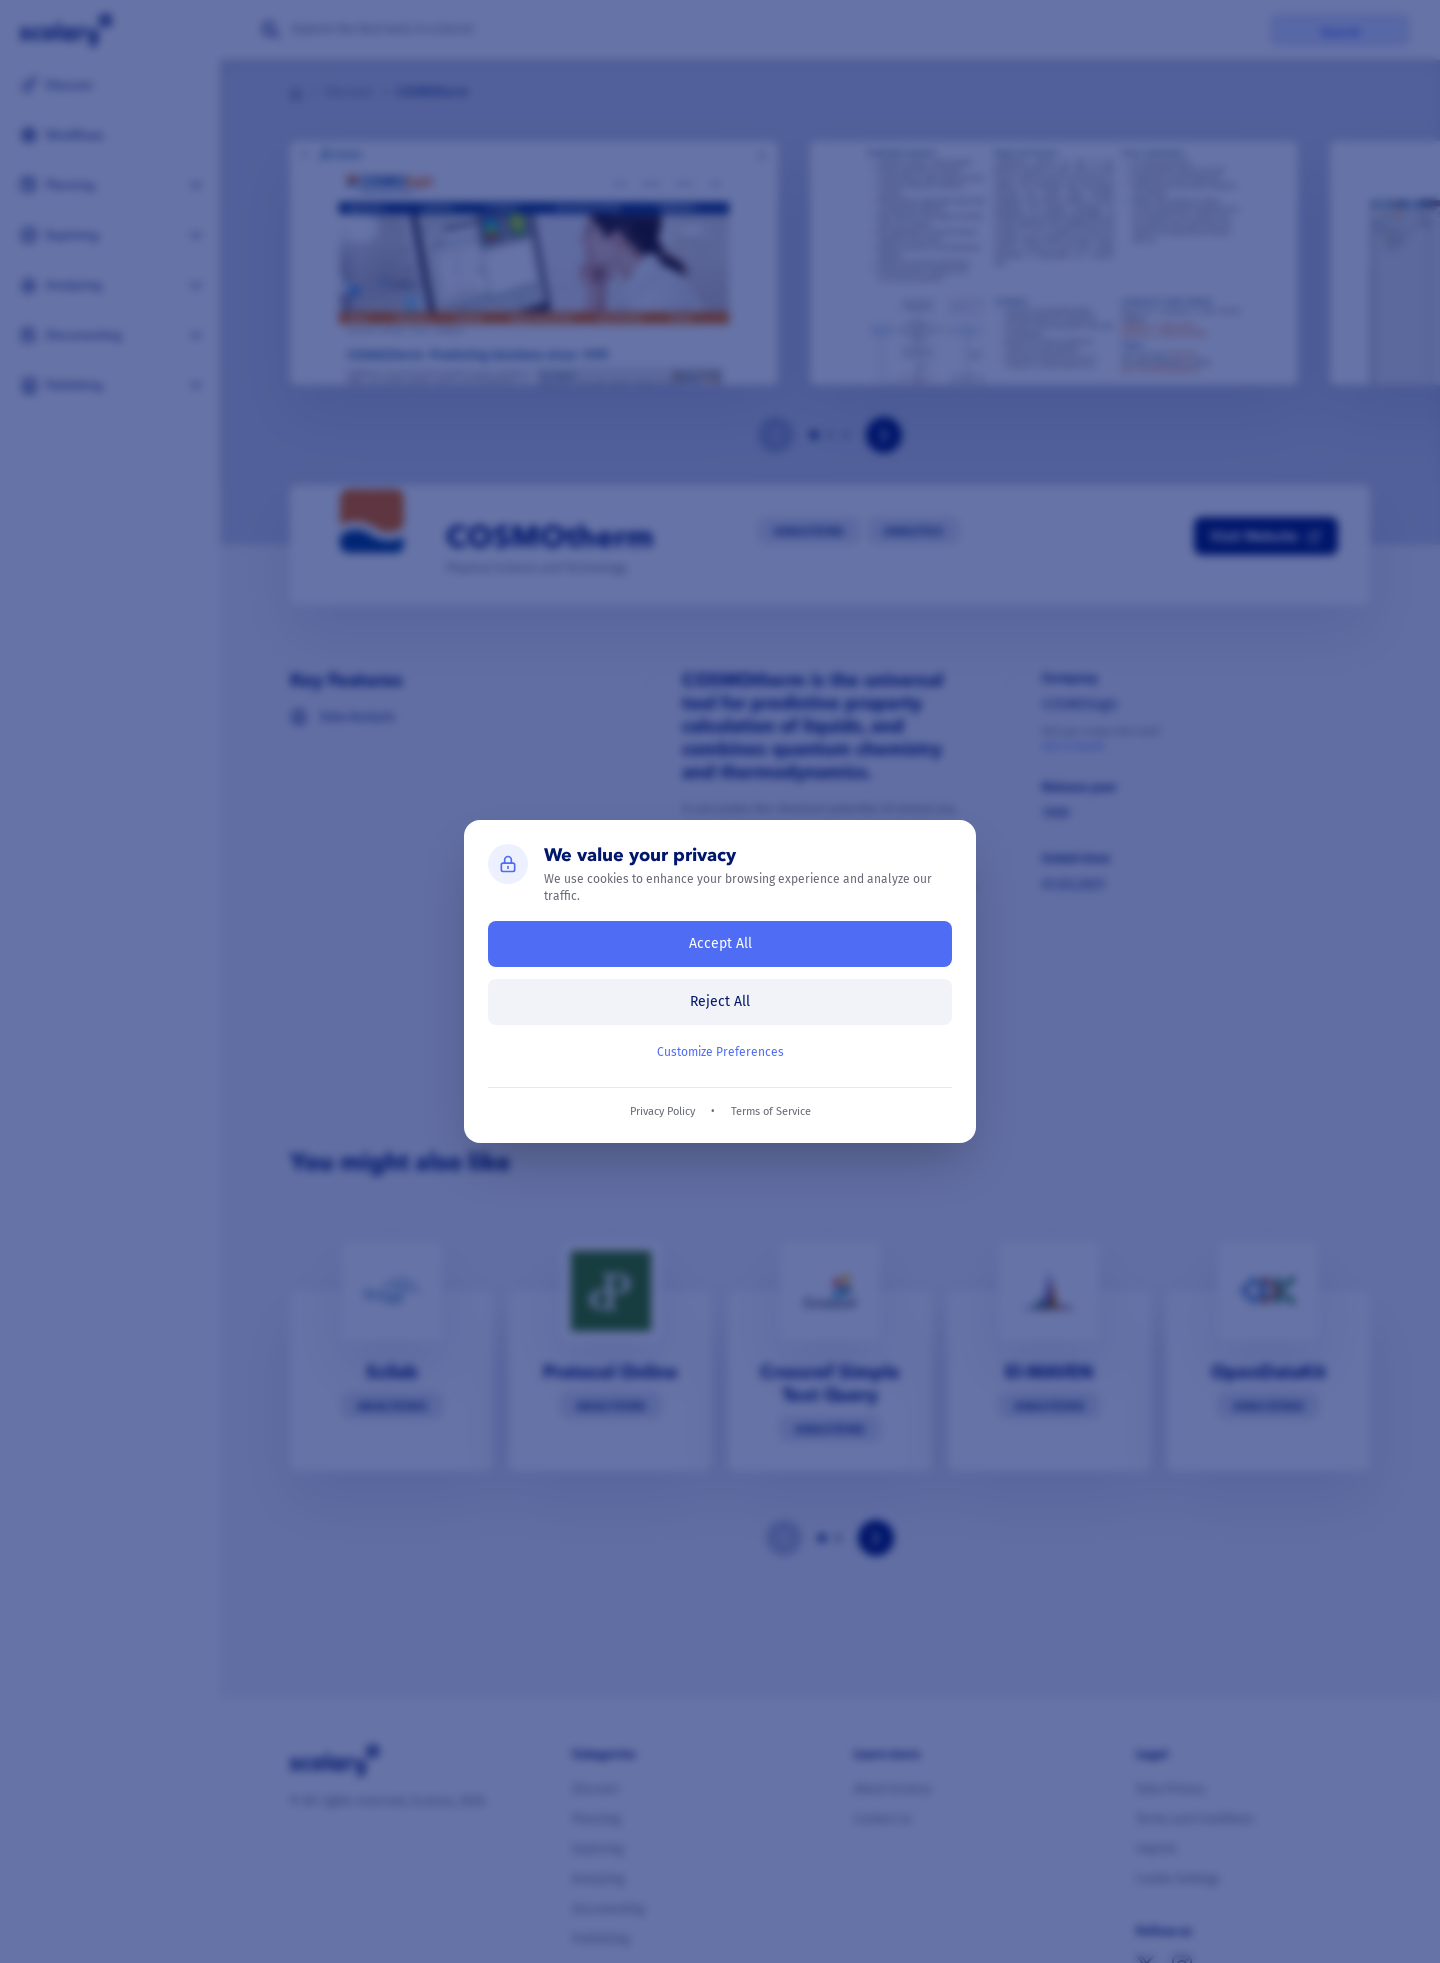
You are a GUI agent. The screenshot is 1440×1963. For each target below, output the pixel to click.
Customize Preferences (720, 1052)
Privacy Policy (662, 1111)
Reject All (720, 1001)
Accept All (720, 943)
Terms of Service (771, 1111)
